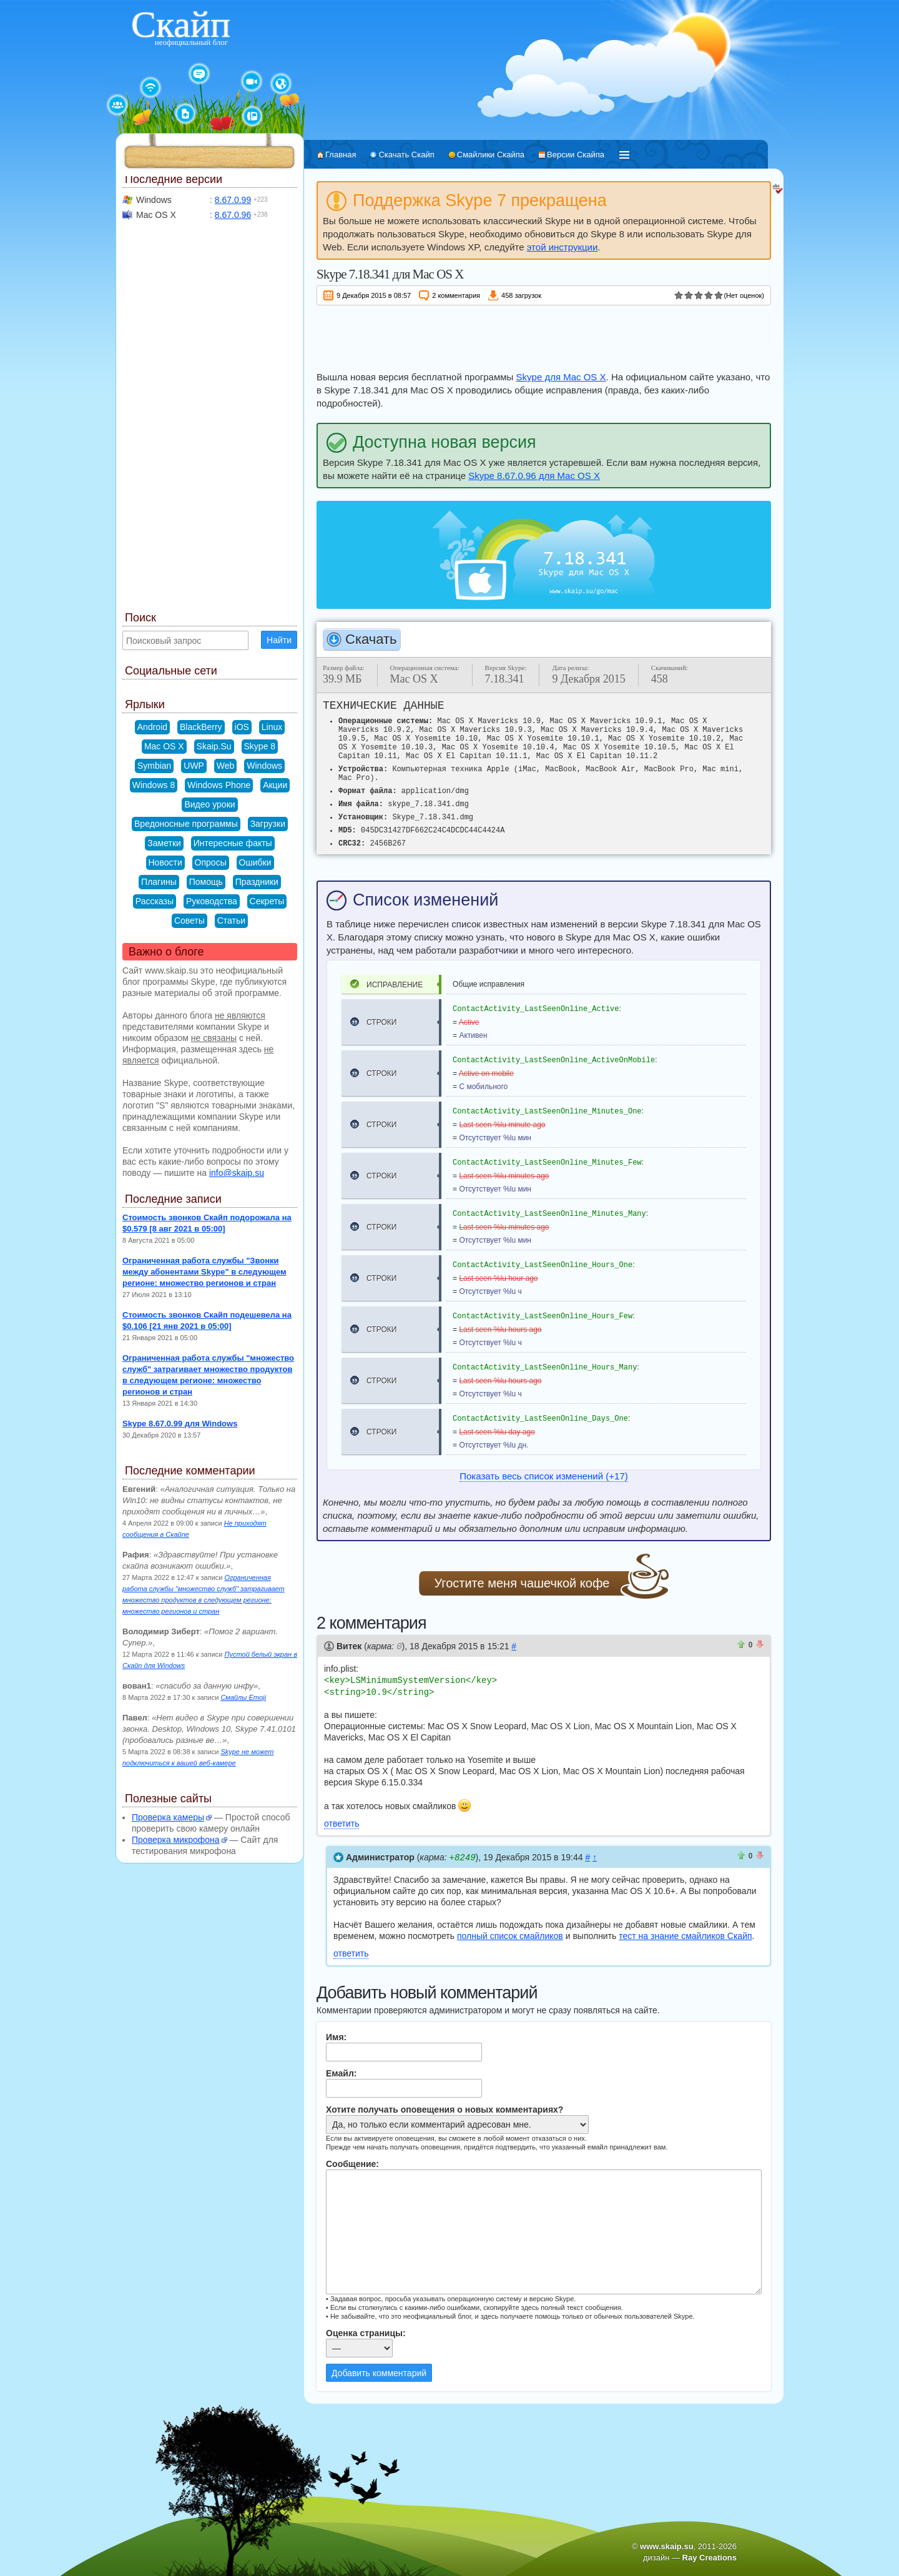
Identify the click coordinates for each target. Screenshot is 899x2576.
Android (152, 727)
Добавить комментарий (379, 2371)
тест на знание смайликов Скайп (685, 1933)
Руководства (211, 901)
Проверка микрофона (176, 1840)
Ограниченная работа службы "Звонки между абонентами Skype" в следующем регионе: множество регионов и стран (204, 1272)
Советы (189, 920)
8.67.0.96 (233, 215)
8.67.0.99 (233, 200)
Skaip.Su (214, 746)
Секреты (267, 901)
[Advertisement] (544, 336)
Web (226, 766)
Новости (165, 862)
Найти (279, 640)
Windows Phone (218, 785)
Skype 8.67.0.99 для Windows (179, 1423)
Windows (264, 766)
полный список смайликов (510, 1933)
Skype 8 (260, 746)
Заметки (164, 843)
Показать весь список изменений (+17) (543, 1476)
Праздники (256, 882)
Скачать (371, 639)
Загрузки (267, 824)
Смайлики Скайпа (490, 154)
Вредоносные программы (186, 824)
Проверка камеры (168, 1817)
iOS (242, 727)
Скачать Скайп (406, 154)
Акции (275, 785)
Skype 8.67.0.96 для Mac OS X (534, 475)
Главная (340, 154)
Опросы (211, 862)
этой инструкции (562, 247)
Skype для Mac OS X (561, 377)
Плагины (159, 882)
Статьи (231, 920)
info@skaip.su (236, 1173)
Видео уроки (209, 804)
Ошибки (255, 862)
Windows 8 (153, 785)
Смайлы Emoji (243, 1697)
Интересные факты (233, 843)
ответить (341, 1822)
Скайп (180, 24)
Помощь (206, 882)
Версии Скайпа (575, 154)
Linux (272, 727)
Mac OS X (164, 746)
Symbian (154, 766)
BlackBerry (201, 727)
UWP (194, 766)
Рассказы (154, 901)
